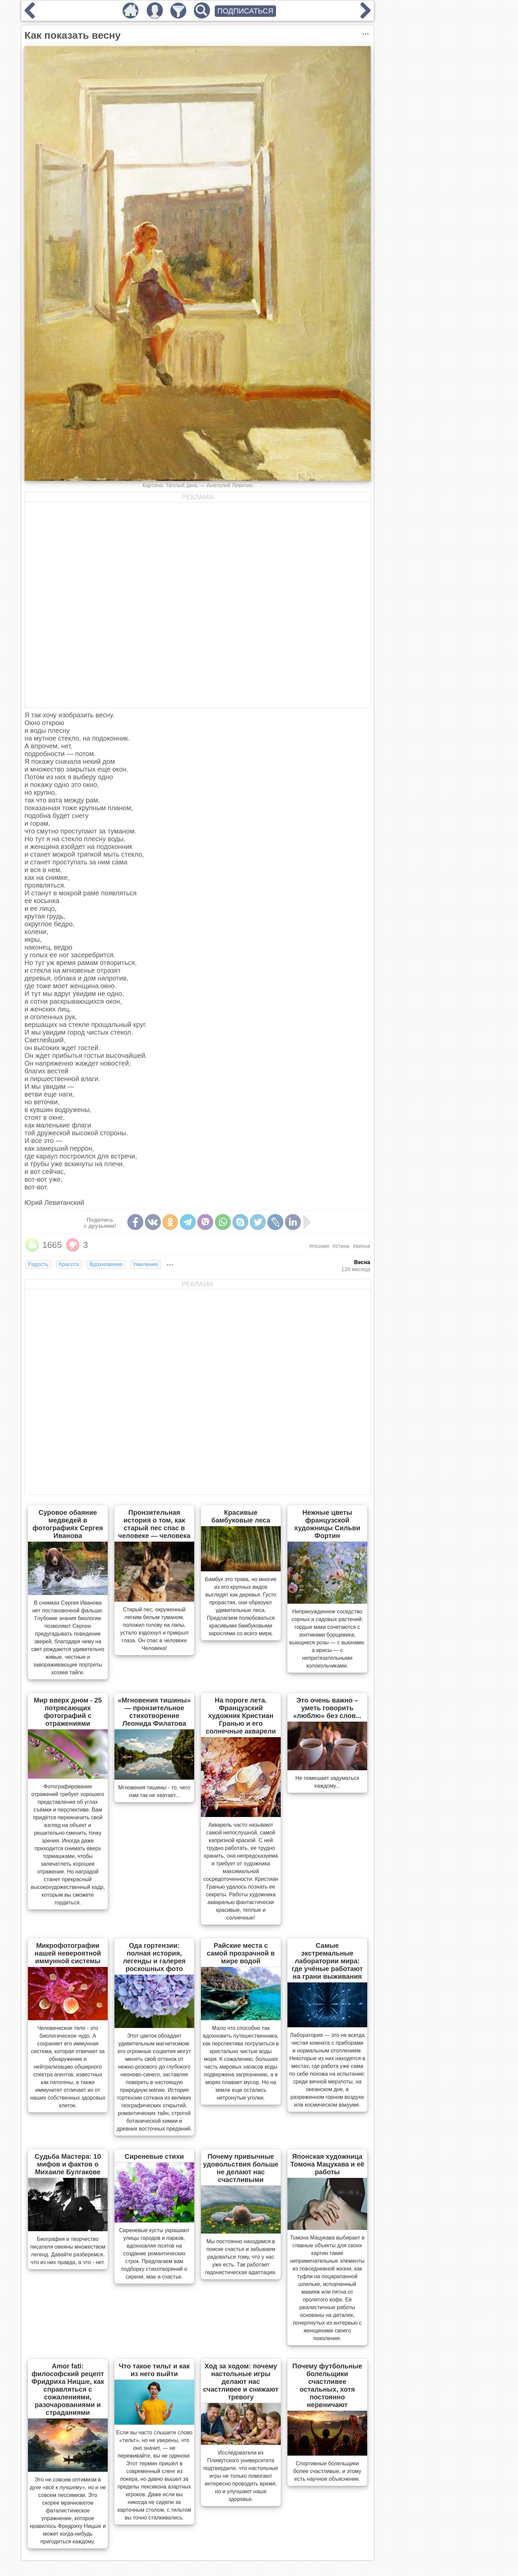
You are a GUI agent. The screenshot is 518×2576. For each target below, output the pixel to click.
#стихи (341, 1246)
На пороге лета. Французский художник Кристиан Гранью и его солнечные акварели (241, 1715)
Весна (362, 1262)
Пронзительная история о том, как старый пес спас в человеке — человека (154, 1524)
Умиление (145, 1264)
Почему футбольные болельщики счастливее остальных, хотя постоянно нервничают (327, 2385)
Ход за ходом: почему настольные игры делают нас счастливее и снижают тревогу (240, 2381)
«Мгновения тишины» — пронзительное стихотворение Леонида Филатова (154, 1711)
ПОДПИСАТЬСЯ (245, 11)
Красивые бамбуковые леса (240, 1516)
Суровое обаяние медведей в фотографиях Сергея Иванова (68, 1524)
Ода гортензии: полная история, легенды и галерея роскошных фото (154, 1957)
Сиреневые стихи (154, 2156)
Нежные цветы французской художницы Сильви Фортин (327, 1524)
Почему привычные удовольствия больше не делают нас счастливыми (240, 2168)
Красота (69, 1264)
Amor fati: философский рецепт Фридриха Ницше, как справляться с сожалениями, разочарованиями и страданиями (67, 2389)
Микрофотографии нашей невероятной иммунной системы (68, 1953)
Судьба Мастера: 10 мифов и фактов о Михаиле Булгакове (68, 2164)
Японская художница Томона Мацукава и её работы (327, 2164)
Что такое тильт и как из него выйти (154, 2369)
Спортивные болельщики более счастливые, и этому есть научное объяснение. (327, 2471)
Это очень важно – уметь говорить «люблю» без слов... (327, 1707)
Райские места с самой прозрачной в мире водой (241, 1953)
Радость (38, 1264)
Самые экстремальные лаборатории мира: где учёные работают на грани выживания (327, 1961)
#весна (361, 1246)
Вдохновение (106, 1264)
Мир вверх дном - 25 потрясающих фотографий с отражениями (68, 1711)
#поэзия (319, 1246)
